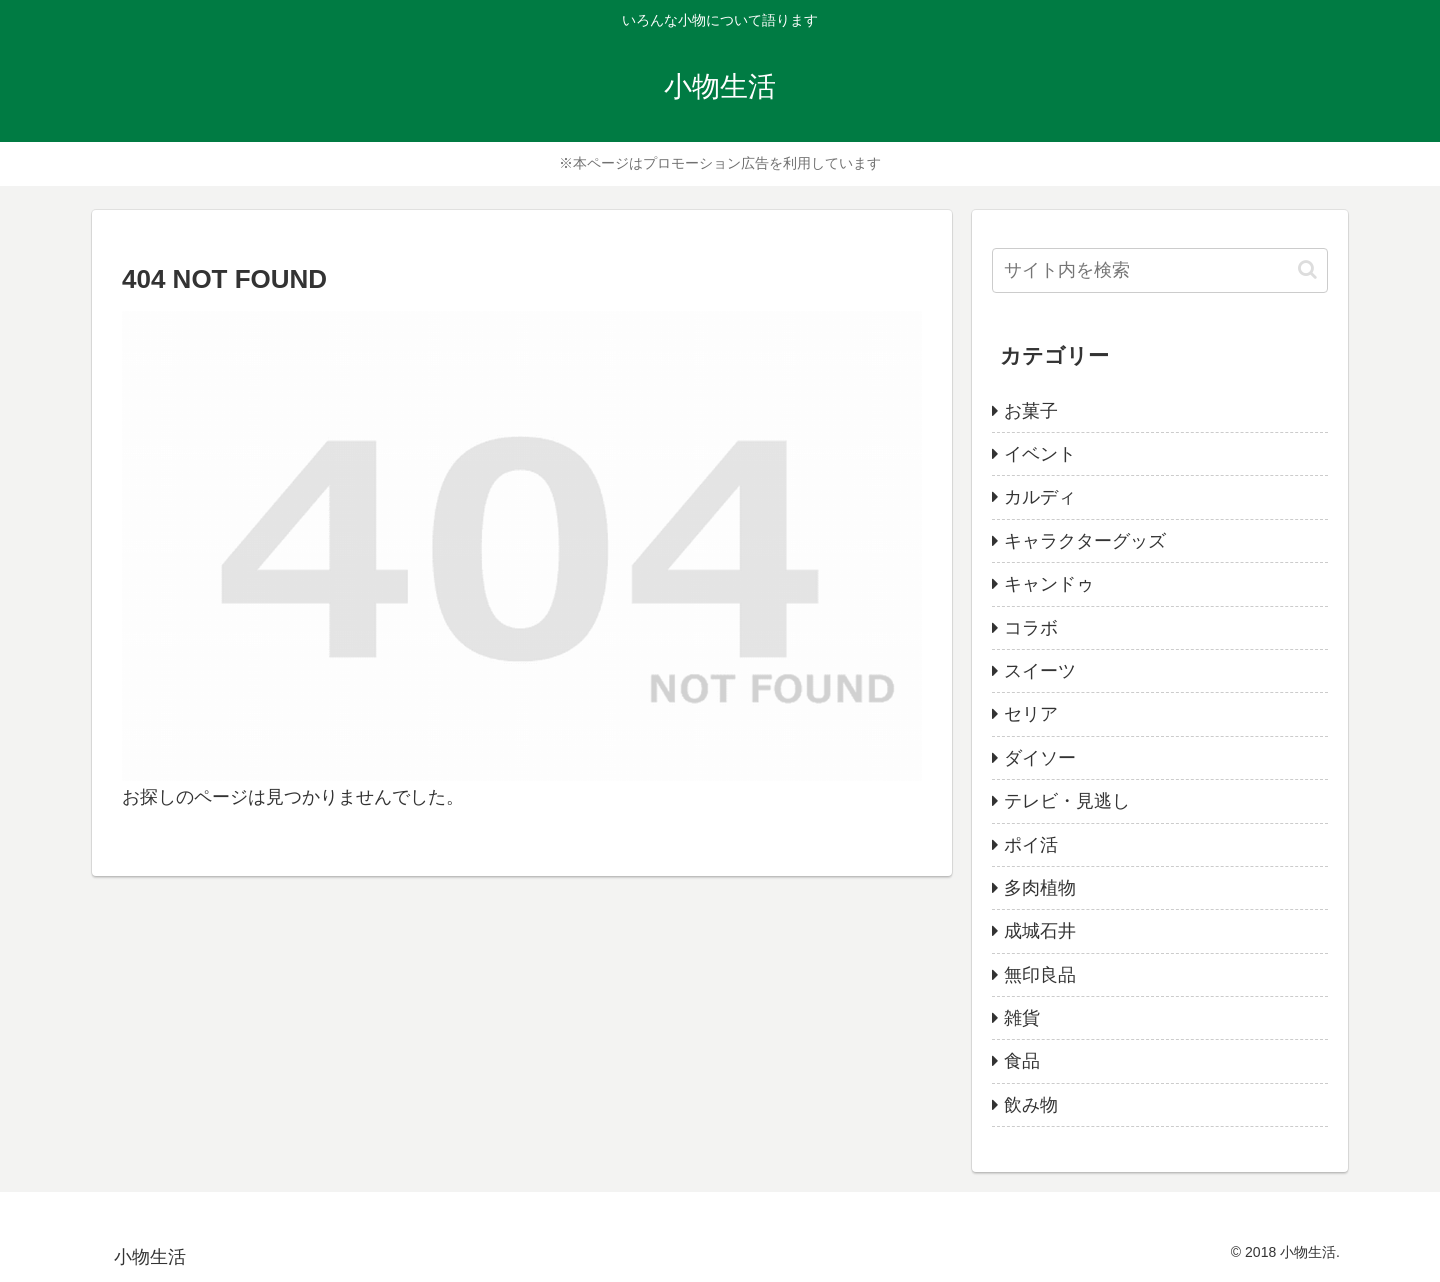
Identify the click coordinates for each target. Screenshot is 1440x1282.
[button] (1307, 269)
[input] (1160, 270)
